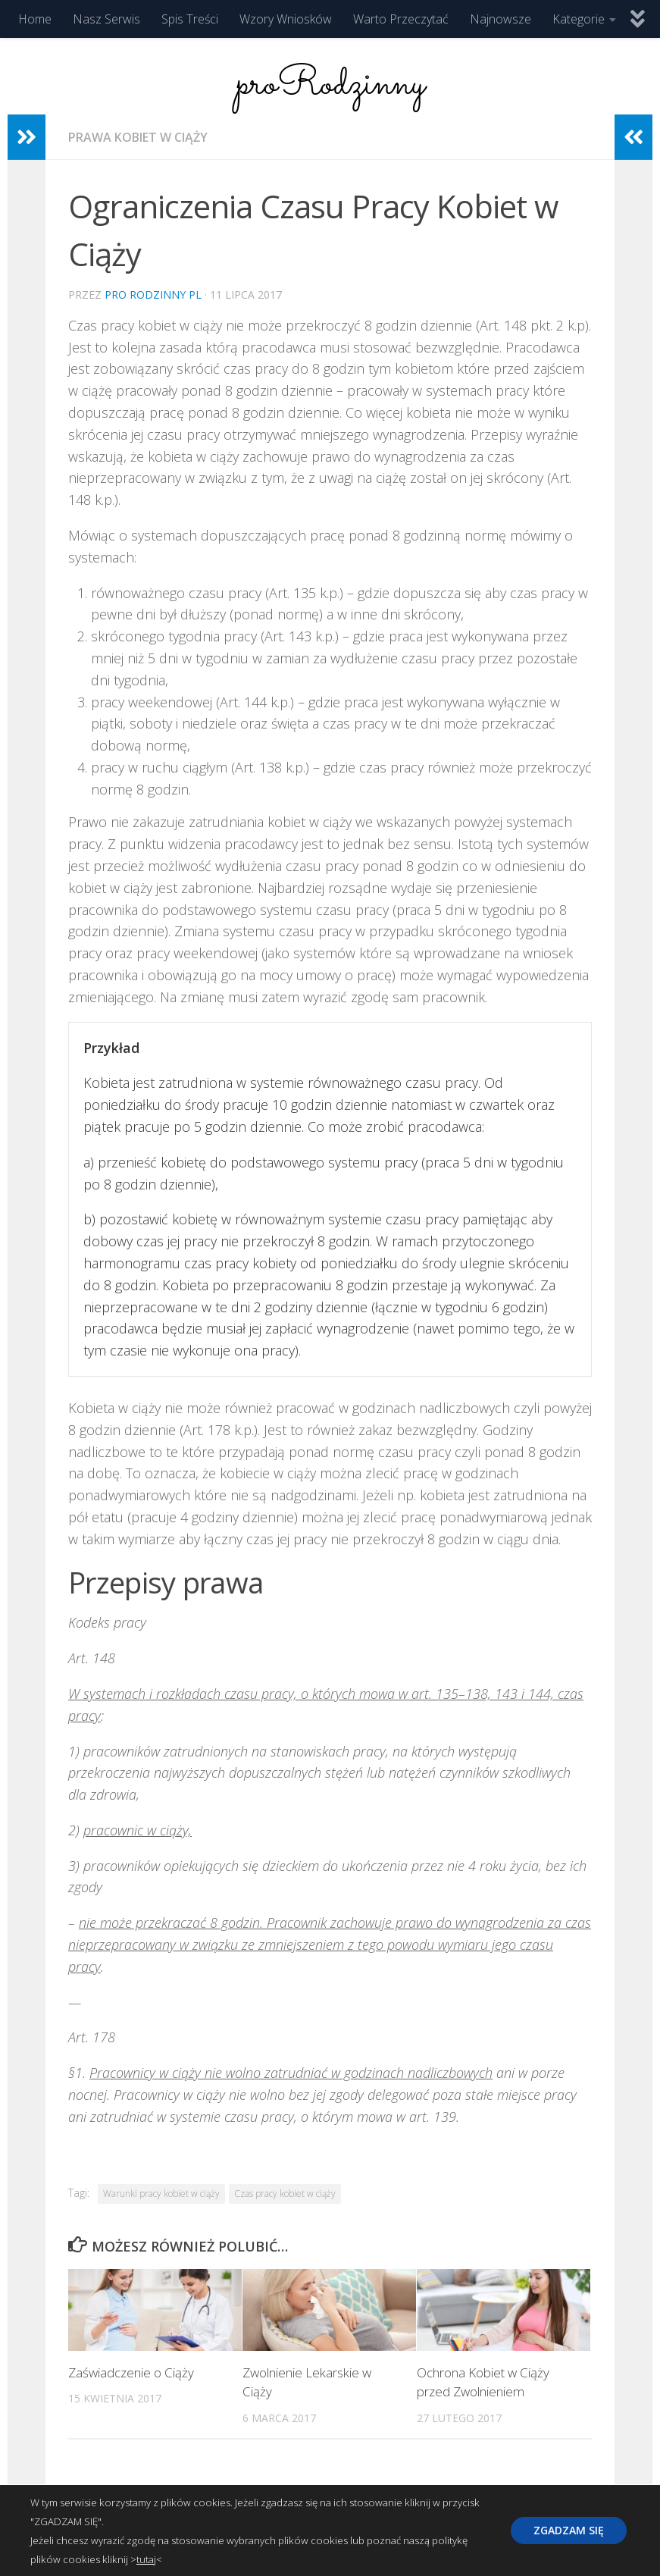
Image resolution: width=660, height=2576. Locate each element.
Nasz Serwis (106, 19)
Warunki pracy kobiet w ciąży (161, 2193)
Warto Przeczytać (401, 19)
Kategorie (578, 19)
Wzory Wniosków (285, 19)
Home (35, 19)
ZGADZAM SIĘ (568, 2530)
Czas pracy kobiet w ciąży (285, 2193)
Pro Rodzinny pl (153, 294)
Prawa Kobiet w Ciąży (138, 137)
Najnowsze (500, 19)
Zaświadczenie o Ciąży (131, 2372)
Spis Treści (189, 19)
